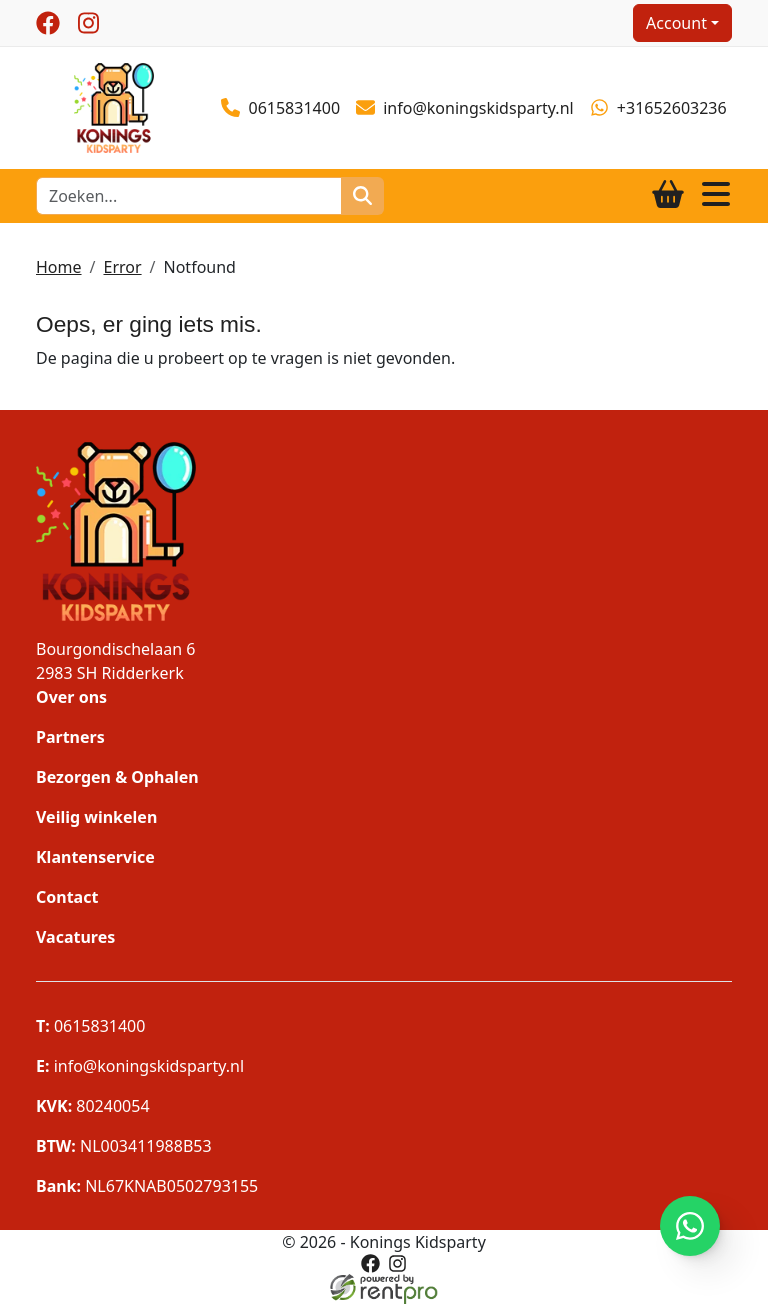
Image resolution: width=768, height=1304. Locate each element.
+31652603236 (658, 108)
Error (122, 267)
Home (59, 267)
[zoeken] (362, 196)
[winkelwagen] (668, 195)
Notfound (200, 267)
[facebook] (48, 23)
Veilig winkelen (96, 817)
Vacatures (75, 937)
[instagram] (88, 23)
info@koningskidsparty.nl (465, 108)
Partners (70, 737)
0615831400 (280, 108)
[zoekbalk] (189, 196)
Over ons (71, 697)
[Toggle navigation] (716, 195)
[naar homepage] (114, 106)
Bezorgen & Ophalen (117, 777)
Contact (67, 897)
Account (676, 23)
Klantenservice (95, 857)
